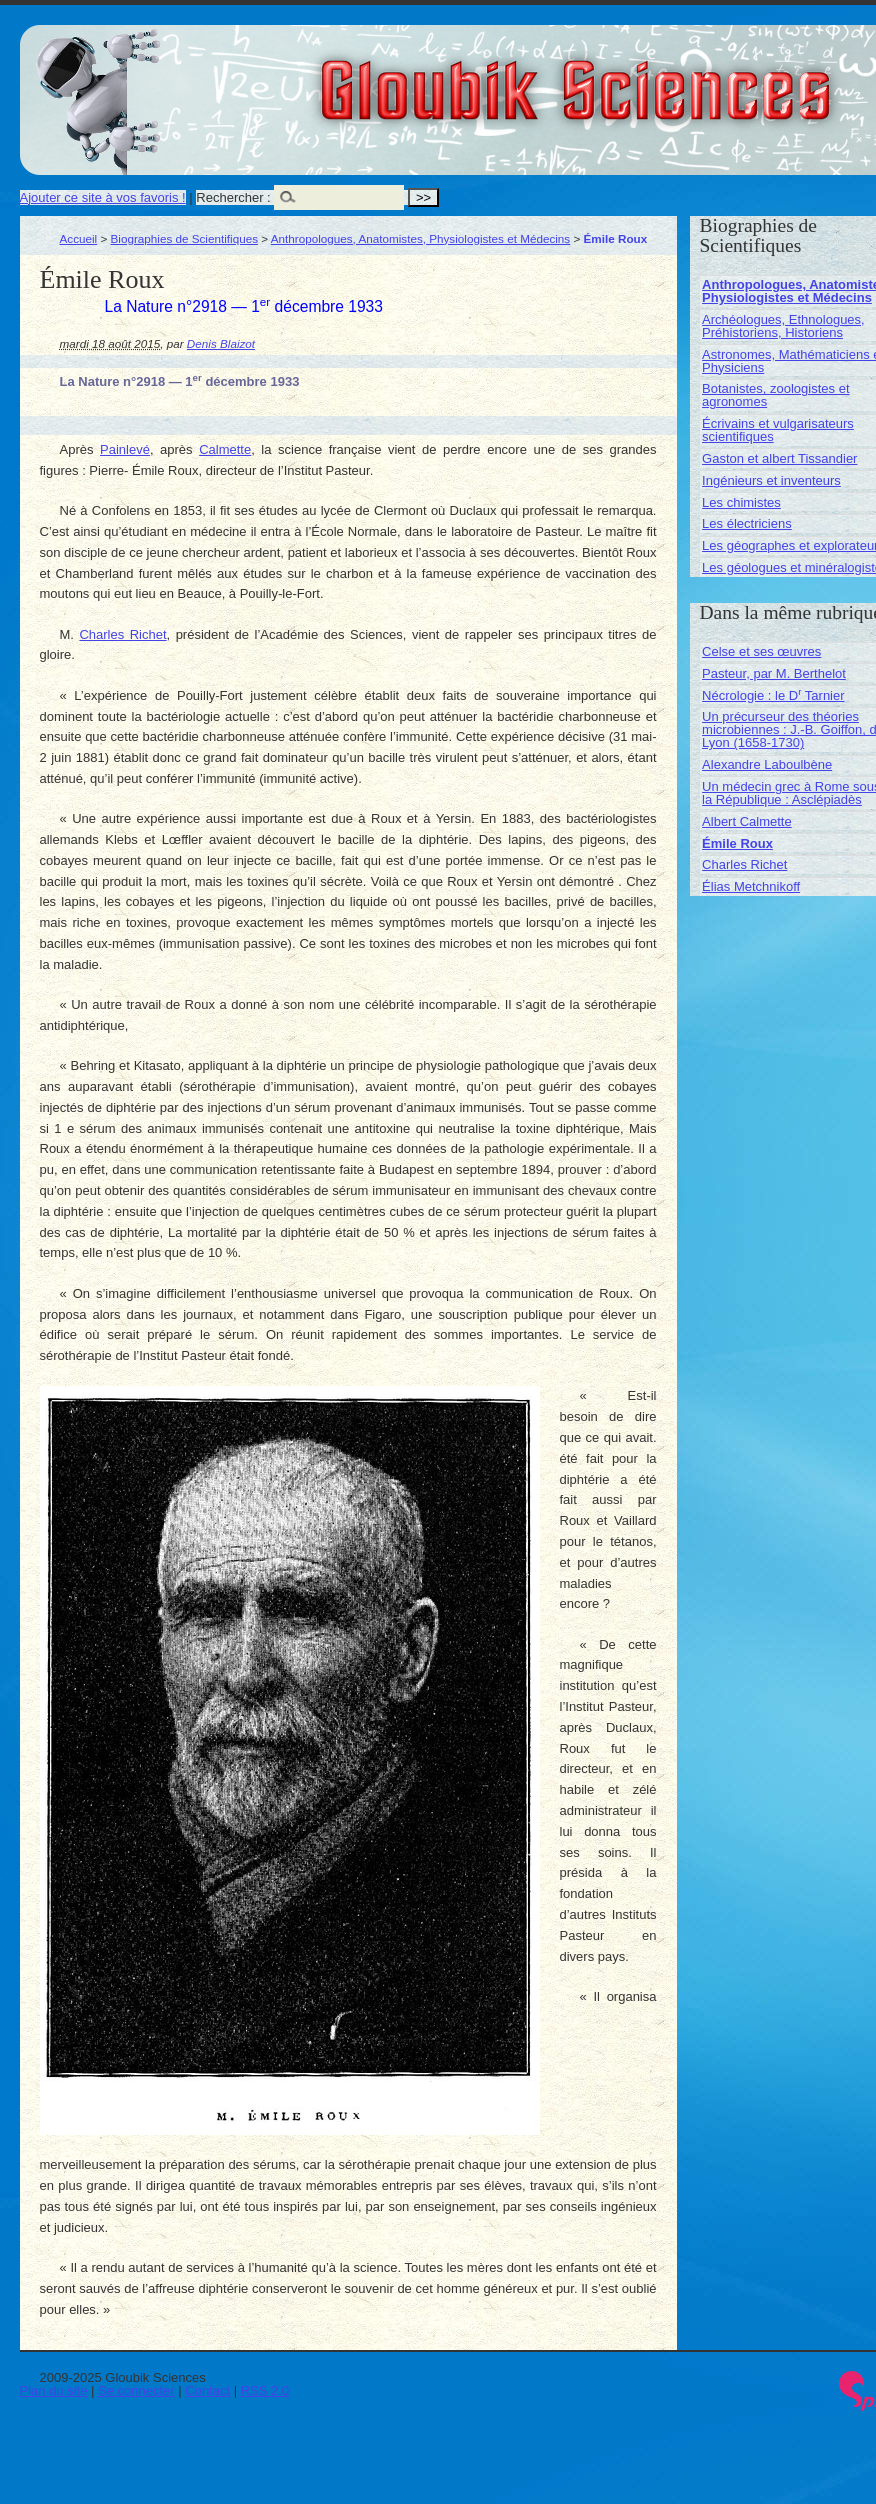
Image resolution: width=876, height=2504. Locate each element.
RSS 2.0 (265, 2390)
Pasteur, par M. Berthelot (774, 673)
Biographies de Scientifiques (185, 238)
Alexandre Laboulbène (767, 764)
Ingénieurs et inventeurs (771, 480)
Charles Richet (122, 634)
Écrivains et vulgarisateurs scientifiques (778, 430)
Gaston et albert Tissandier (779, 458)
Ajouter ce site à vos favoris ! (103, 197)
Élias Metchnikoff (751, 886)
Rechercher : (233, 197)
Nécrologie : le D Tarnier (773, 695)
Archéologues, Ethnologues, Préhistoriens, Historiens (783, 326)
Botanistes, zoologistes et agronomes (775, 395)
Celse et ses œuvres (761, 651)
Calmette (225, 449)
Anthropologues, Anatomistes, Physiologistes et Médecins (421, 238)
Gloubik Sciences (688, 78)
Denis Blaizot (221, 343)
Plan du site (54, 2390)
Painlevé (125, 449)
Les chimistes (741, 502)
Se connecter (136, 2390)
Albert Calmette (747, 821)
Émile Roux (737, 843)
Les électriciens (747, 523)
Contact (207, 2390)
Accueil (79, 238)
